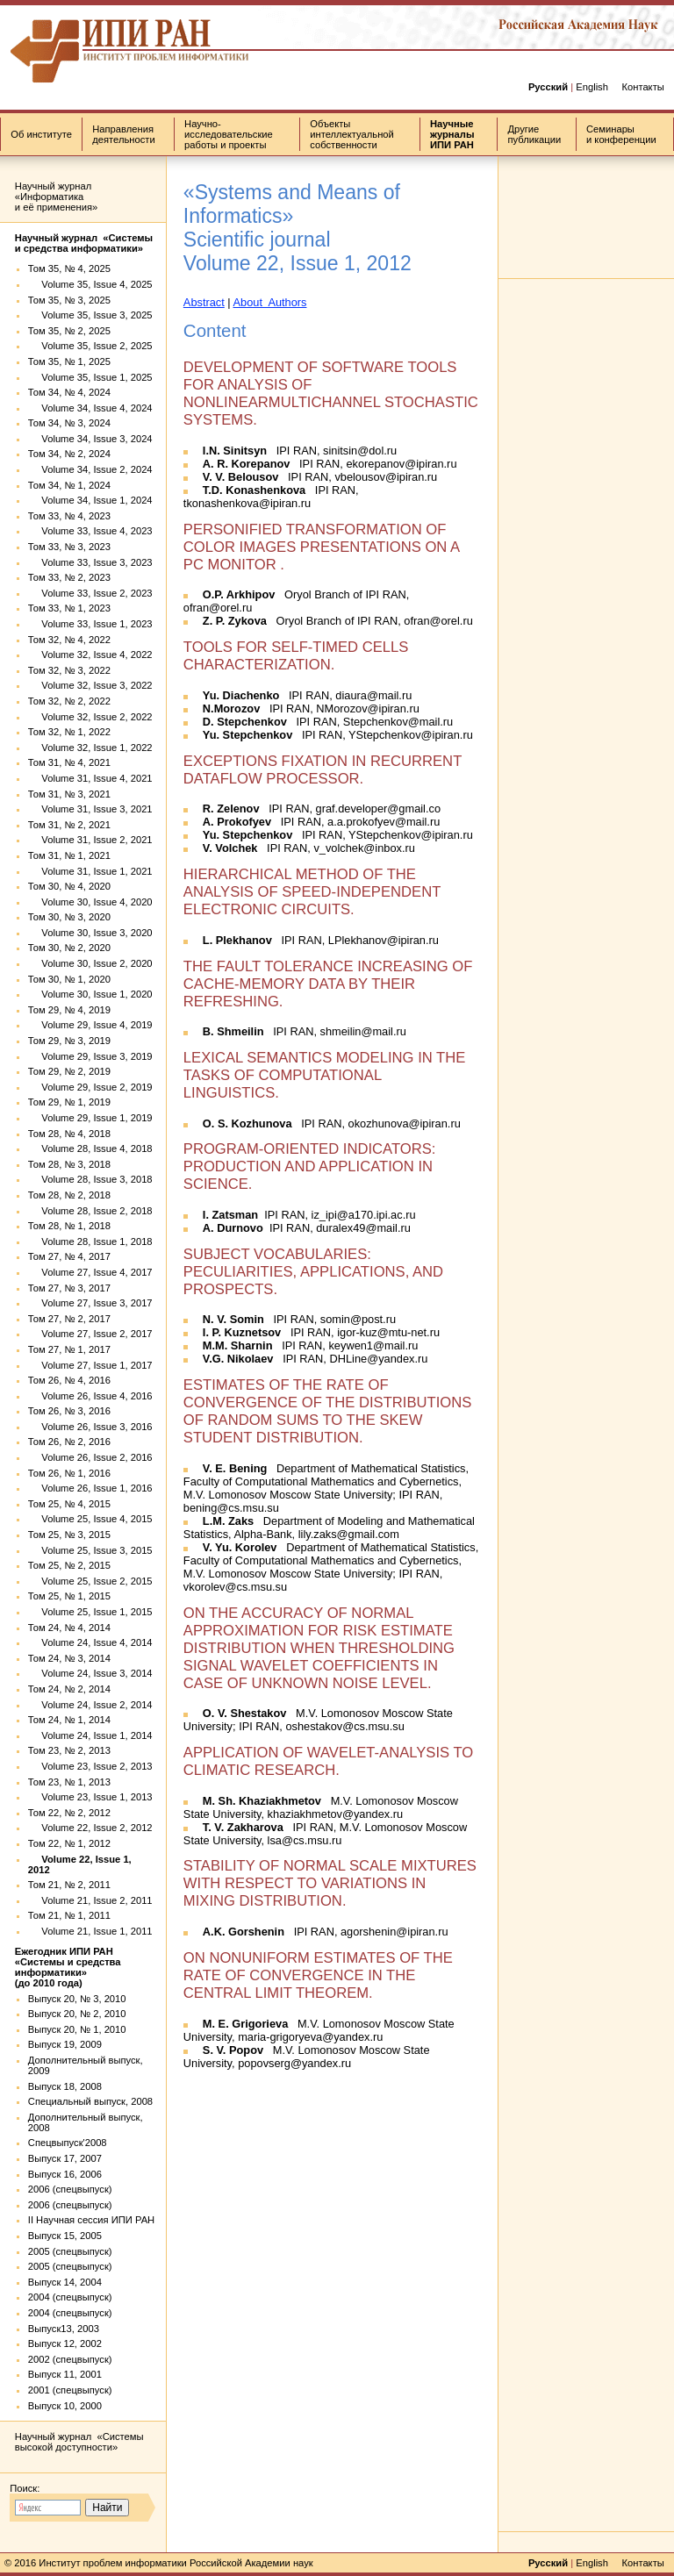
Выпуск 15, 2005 (65, 2235)
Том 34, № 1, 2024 (69, 485)
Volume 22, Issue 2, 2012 (90, 1827)
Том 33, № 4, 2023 (69, 516)
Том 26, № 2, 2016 (69, 1441)
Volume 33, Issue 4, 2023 (90, 531)
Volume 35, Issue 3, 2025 (90, 315)
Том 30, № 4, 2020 (69, 886)
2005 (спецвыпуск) (70, 2251)
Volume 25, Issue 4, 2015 (90, 1518)
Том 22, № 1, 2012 (69, 1843)
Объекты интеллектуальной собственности (352, 134)
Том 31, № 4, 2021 (69, 762)
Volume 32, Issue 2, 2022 (90, 717)
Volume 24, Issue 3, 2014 (90, 1673)
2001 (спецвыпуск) (70, 2390)
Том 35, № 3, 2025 (69, 300)
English (592, 87)
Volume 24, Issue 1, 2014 (90, 1735)
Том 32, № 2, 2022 (69, 701)
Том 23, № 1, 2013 (69, 1782)
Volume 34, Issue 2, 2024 (90, 469)
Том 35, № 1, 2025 (69, 361)
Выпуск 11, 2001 (65, 2374)
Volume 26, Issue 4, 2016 (90, 1396)
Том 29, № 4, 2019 (69, 1010)
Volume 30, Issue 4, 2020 (90, 902)
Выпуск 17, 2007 (65, 2158)
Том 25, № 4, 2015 (69, 1504)
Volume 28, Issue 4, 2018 (90, 1148)
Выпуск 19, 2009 (65, 2044)
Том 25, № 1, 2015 (69, 1596)
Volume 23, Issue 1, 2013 (90, 1797)
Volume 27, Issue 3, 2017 (90, 1303)
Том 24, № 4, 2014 (69, 1627)
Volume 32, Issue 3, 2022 (90, 685)
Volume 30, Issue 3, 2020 (90, 932)
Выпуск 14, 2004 (65, 2282)
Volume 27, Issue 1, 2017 (90, 1365)
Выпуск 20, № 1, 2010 (77, 2029)
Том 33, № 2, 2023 (69, 577)
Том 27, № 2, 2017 (69, 1318)
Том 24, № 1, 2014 (69, 1719)
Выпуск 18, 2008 (65, 2086)
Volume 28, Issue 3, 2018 (90, 1179)
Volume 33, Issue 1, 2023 (90, 624)
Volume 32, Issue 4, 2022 (90, 654)
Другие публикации (535, 134)
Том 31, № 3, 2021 (69, 794)
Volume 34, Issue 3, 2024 (90, 438)
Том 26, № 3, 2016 (69, 1411)
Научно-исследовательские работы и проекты (228, 134)
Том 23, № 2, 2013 (69, 1750)
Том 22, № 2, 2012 (69, 1812)
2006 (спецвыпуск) (70, 2189)
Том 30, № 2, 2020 (69, 947)
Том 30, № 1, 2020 (69, 979)
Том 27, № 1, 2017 (69, 1349)
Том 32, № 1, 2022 (69, 731)
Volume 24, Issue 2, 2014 (90, 1704)
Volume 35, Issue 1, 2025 (90, 377)
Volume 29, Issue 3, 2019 (90, 1056)
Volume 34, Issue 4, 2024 (90, 408)
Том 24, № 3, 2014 (69, 1658)
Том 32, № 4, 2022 (69, 639)
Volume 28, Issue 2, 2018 (90, 1211)
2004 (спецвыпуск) (70, 2297)
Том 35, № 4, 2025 (69, 268)
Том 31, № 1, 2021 (69, 855)
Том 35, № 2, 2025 (69, 331)
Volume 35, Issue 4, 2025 (90, 284)
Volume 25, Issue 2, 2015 (90, 1581)
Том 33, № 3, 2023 (69, 546)
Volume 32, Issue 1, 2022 (90, 747)
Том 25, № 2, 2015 (69, 1565)
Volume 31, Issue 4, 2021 (90, 778)
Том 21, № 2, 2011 (69, 1884)
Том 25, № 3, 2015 (69, 1534)
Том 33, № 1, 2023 (69, 608)
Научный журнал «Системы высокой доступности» (79, 2441)
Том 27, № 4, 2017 (69, 1256)
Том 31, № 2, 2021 (69, 824)
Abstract (204, 302)
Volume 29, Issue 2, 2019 (90, 1087)
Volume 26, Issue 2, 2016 (90, 1457)
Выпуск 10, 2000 (65, 2406)
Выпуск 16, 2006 (65, 2174)
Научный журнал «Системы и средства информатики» (84, 243)
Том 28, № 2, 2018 (69, 1195)
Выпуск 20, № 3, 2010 (77, 1998)
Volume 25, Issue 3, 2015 (90, 1550)
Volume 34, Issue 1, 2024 (90, 500)
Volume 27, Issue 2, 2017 (90, 1333)
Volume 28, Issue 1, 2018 (90, 1241)
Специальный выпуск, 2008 (90, 2101)
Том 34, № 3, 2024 (69, 423)
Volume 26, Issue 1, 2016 (90, 1488)
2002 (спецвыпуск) (70, 2359)
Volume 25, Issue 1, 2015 (90, 1611)
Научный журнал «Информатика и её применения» (56, 196)
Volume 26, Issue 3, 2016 (90, 1426)
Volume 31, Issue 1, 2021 (90, 871)
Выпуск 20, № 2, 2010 (77, 2013)
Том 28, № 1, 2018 (69, 1225)
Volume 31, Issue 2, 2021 (90, 839)
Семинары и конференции (621, 134)
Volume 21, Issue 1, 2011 (90, 1931)
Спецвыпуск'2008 (67, 2142)
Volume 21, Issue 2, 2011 (90, 1900)
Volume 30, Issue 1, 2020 (90, 994)
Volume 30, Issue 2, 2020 (90, 963)
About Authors (270, 302)
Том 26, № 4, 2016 (69, 1380)
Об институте (41, 134)
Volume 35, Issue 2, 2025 (90, 345)
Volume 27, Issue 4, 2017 (90, 1272)
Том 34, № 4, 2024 (69, 392)
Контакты (642, 87)
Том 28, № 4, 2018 (69, 1133)
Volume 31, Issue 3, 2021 (90, 809)
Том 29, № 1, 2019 (69, 1102)
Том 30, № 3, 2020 (69, 917)
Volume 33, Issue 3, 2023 (90, 562)
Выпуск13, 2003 (63, 2328)
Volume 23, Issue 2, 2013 (90, 1766)
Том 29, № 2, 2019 (69, 1071)
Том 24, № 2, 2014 (69, 1689)
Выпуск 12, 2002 (65, 2343)
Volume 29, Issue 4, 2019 (90, 1025)
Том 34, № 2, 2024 (69, 453)
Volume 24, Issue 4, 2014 (90, 1642)
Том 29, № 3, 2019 (69, 1040)
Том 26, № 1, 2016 (69, 1473)
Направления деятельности (123, 134)
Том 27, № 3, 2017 (69, 1288)
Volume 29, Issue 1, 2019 (90, 1118)
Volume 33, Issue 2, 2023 (90, 593)
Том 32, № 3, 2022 (69, 670)
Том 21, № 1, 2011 (69, 1915)
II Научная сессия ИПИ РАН (91, 2220)
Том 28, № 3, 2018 (69, 1164)
